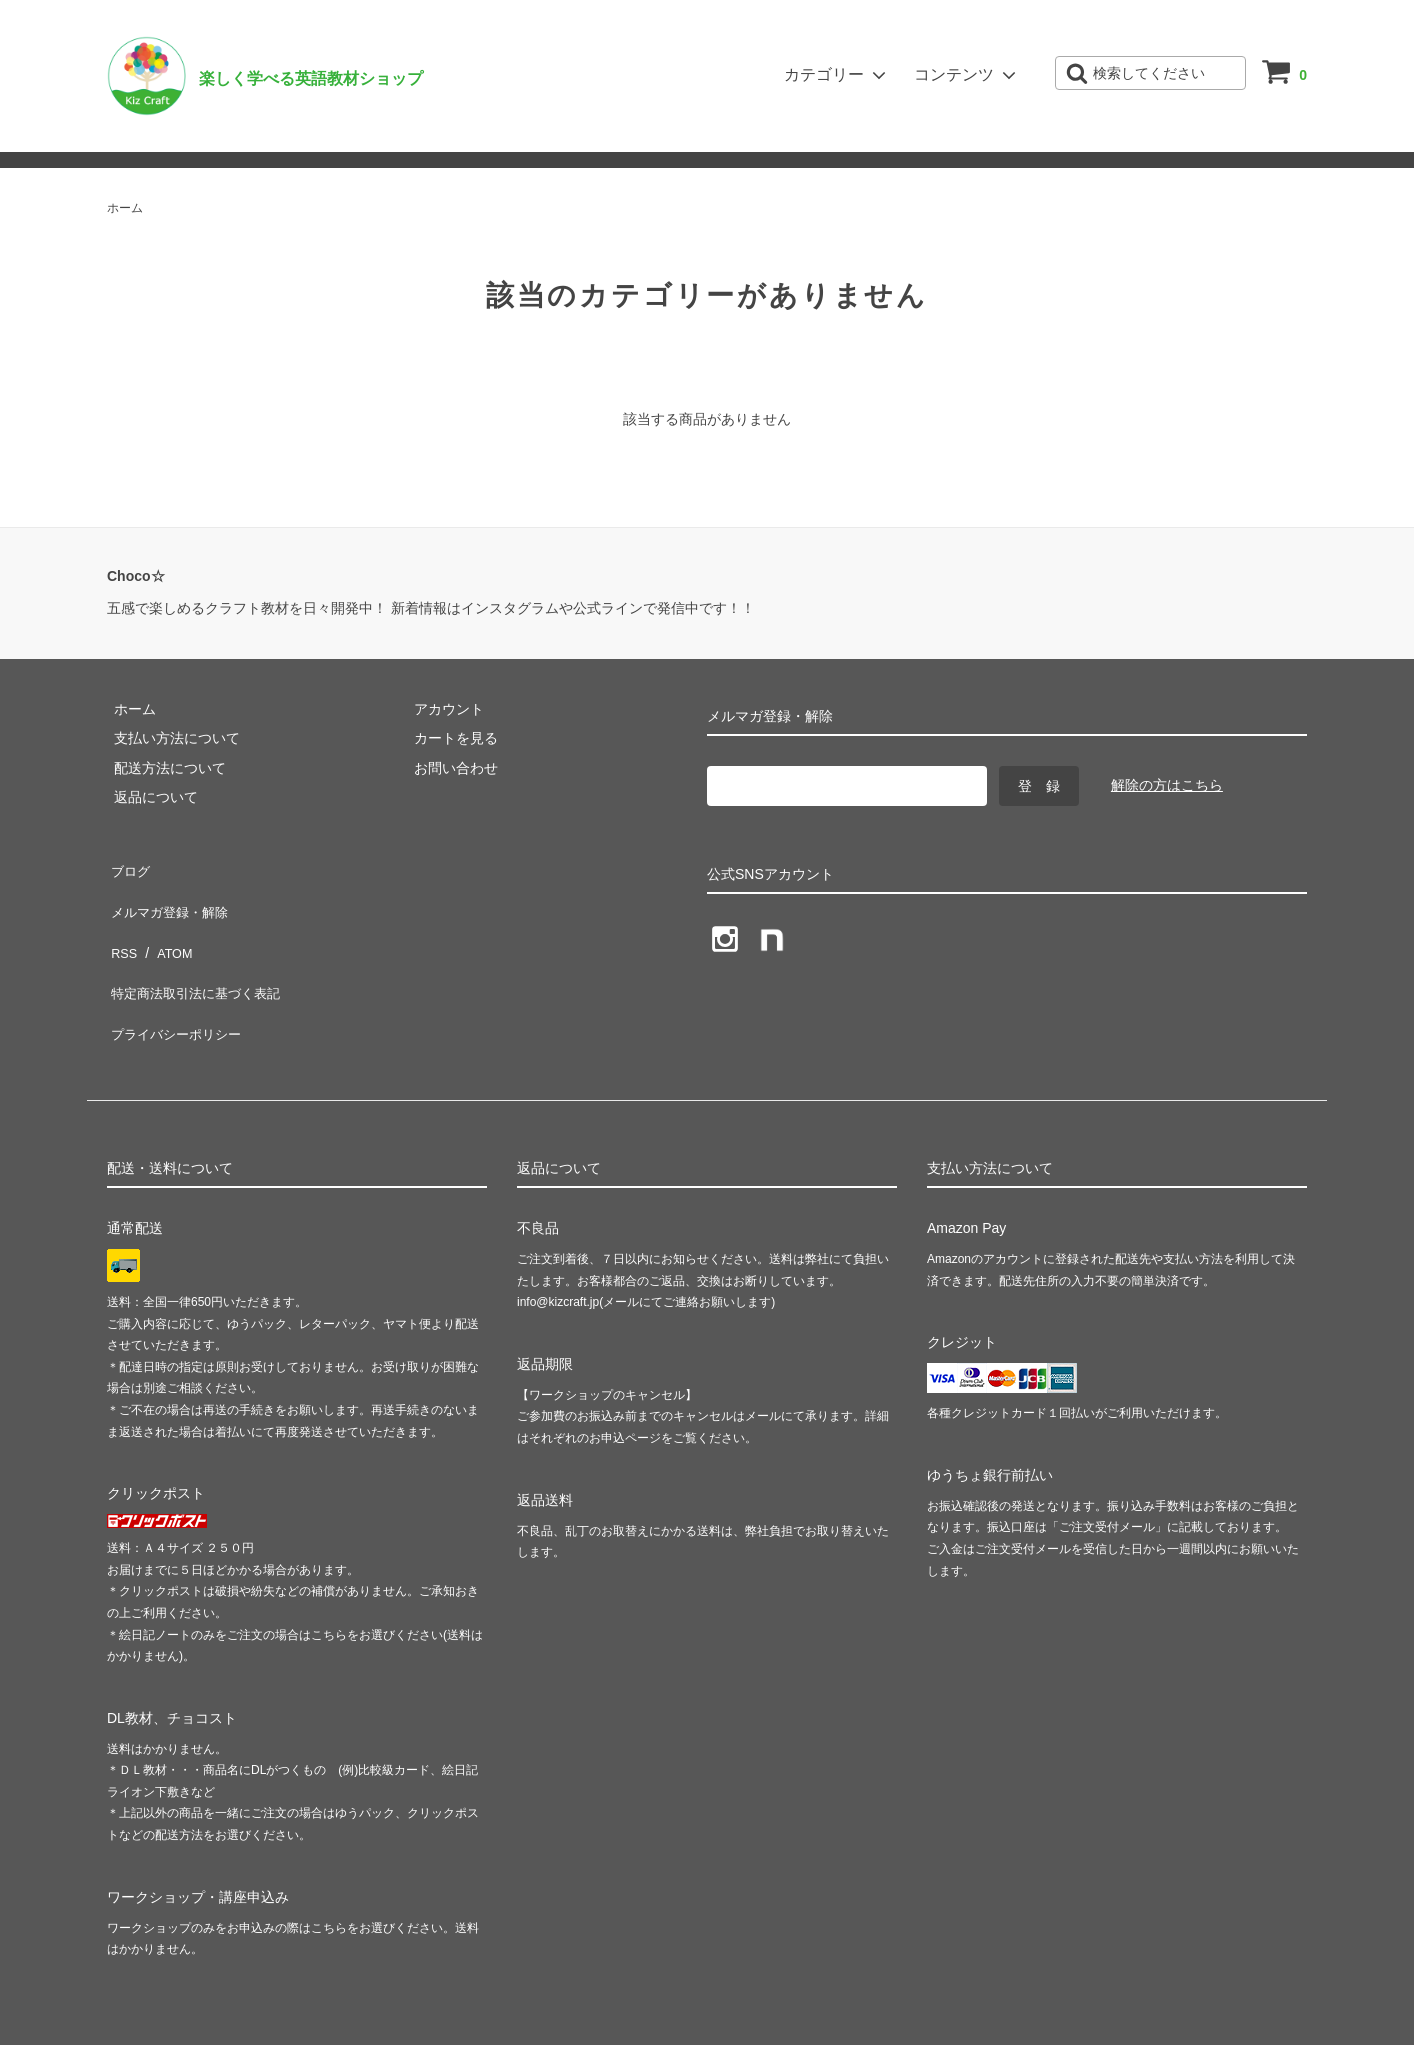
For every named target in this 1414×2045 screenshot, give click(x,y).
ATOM (166, 926)
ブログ (128, 867)
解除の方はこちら (1167, 785)
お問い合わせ (266, 136)
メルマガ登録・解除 (531, 136)
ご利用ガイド (152, 136)
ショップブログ (387, 136)
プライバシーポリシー (177, 984)
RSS (121, 926)
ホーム (125, 208)
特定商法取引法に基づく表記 (198, 955)
